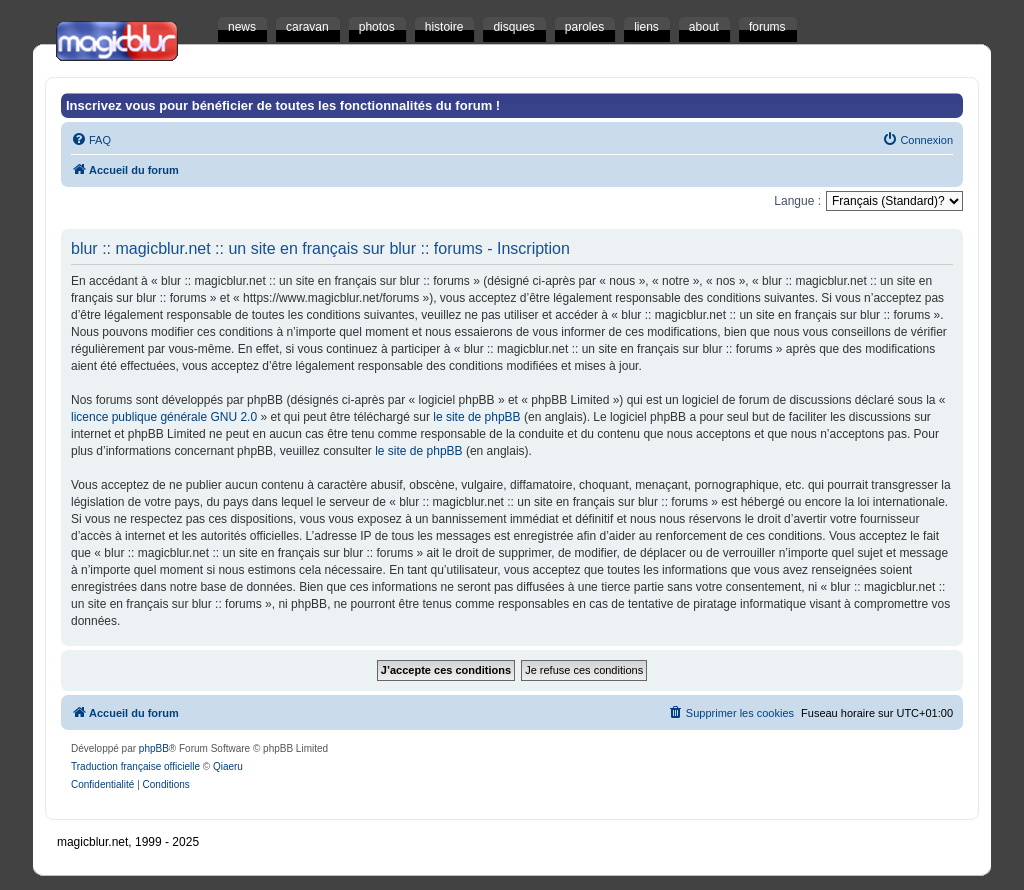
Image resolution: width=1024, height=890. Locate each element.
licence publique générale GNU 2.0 (164, 417)
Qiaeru (228, 766)
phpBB (154, 748)
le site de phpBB (476, 417)
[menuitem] (91, 140)
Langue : (797, 201)
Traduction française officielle (135, 766)
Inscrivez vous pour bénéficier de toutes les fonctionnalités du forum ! (283, 105)
